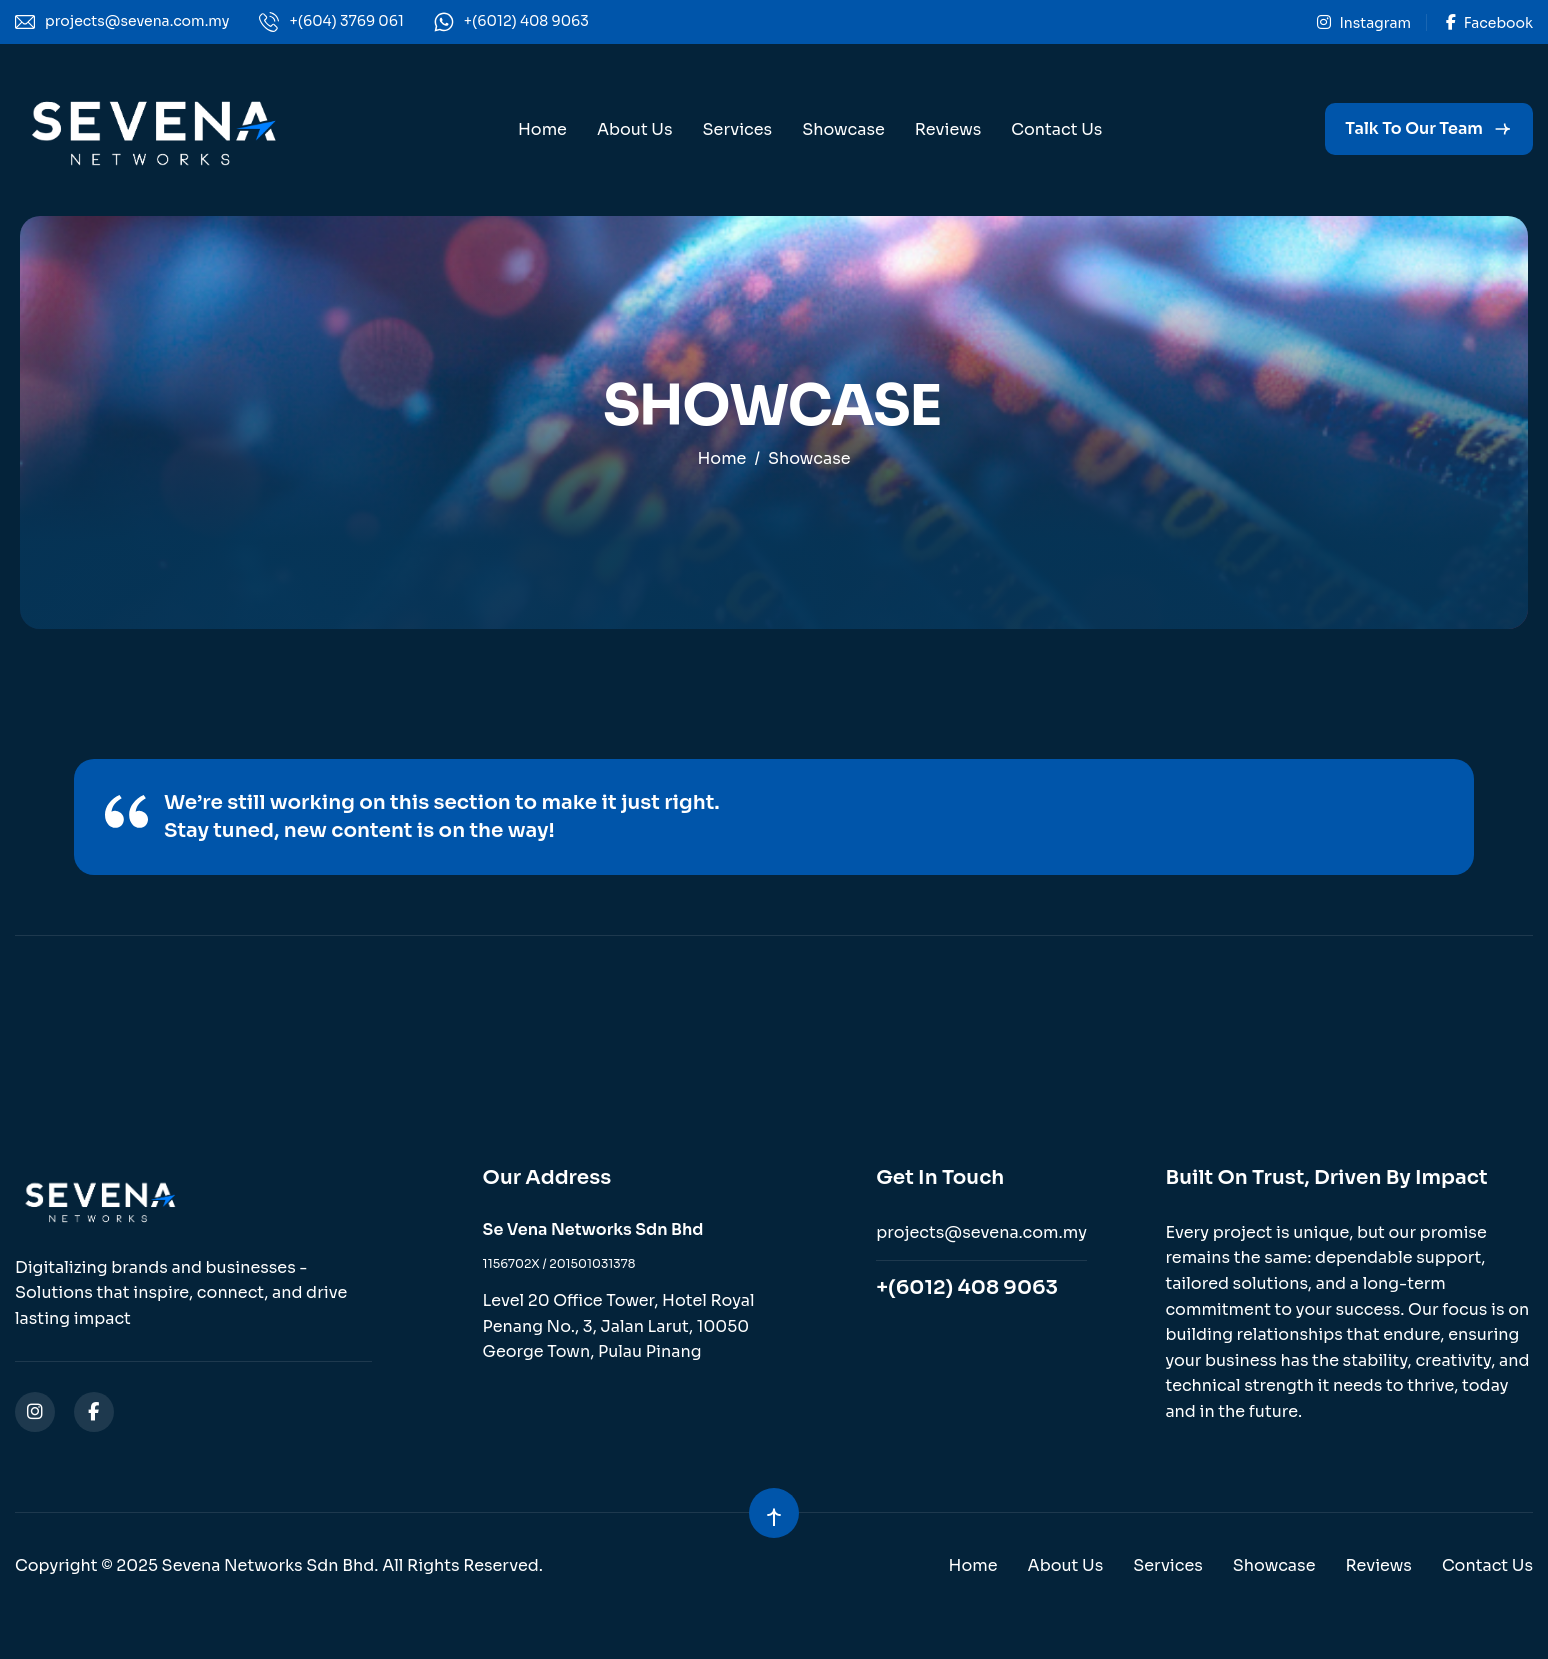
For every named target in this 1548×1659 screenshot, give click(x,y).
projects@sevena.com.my (137, 21)
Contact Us (1056, 129)
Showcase (843, 129)
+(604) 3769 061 (346, 21)
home (721, 458)
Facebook (1489, 23)
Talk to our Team (1414, 128)
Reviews (948, 129)
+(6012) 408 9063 (526, 21)
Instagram (1364, 23)
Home (542, 129)
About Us (635, 129)
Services (738, 129)
